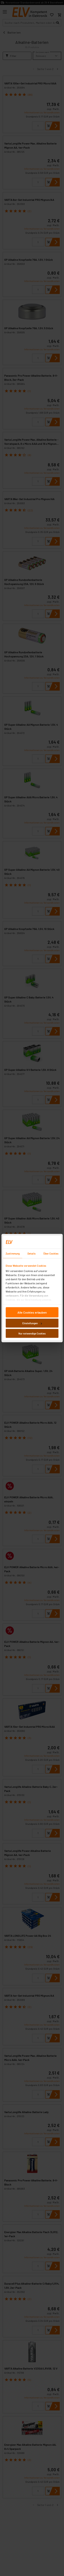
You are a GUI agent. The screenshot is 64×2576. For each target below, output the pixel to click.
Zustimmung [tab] (13, 1253)
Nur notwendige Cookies (32, 1333)
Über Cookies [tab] (50, 1253)
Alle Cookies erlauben (32, 1312)
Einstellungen (32, 1323)
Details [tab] (31, 1253)
